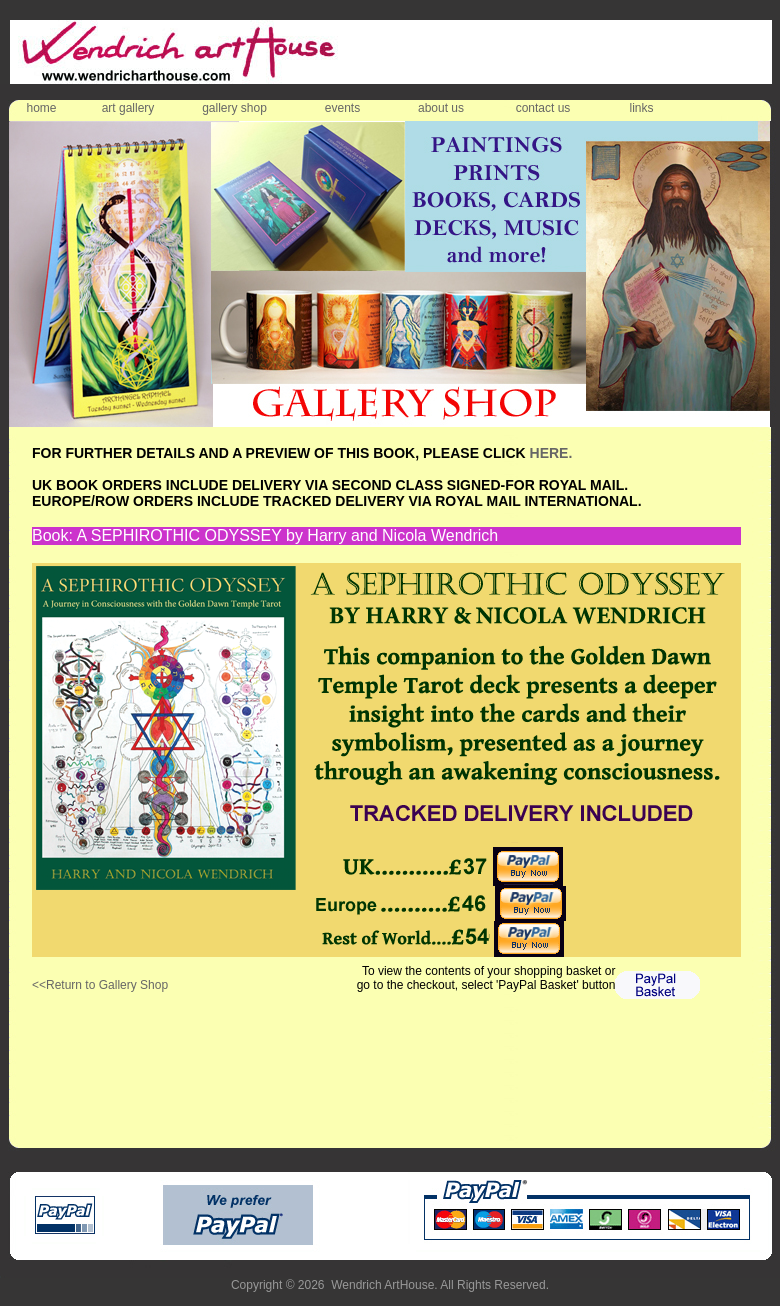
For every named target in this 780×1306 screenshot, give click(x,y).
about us (441, 108)
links (641, 108)
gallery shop (234, 108)
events (342, 108)
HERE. (551, 453)
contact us (543, 108)
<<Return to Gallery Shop (100, 985)
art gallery (128, 108)
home (41, 108)
